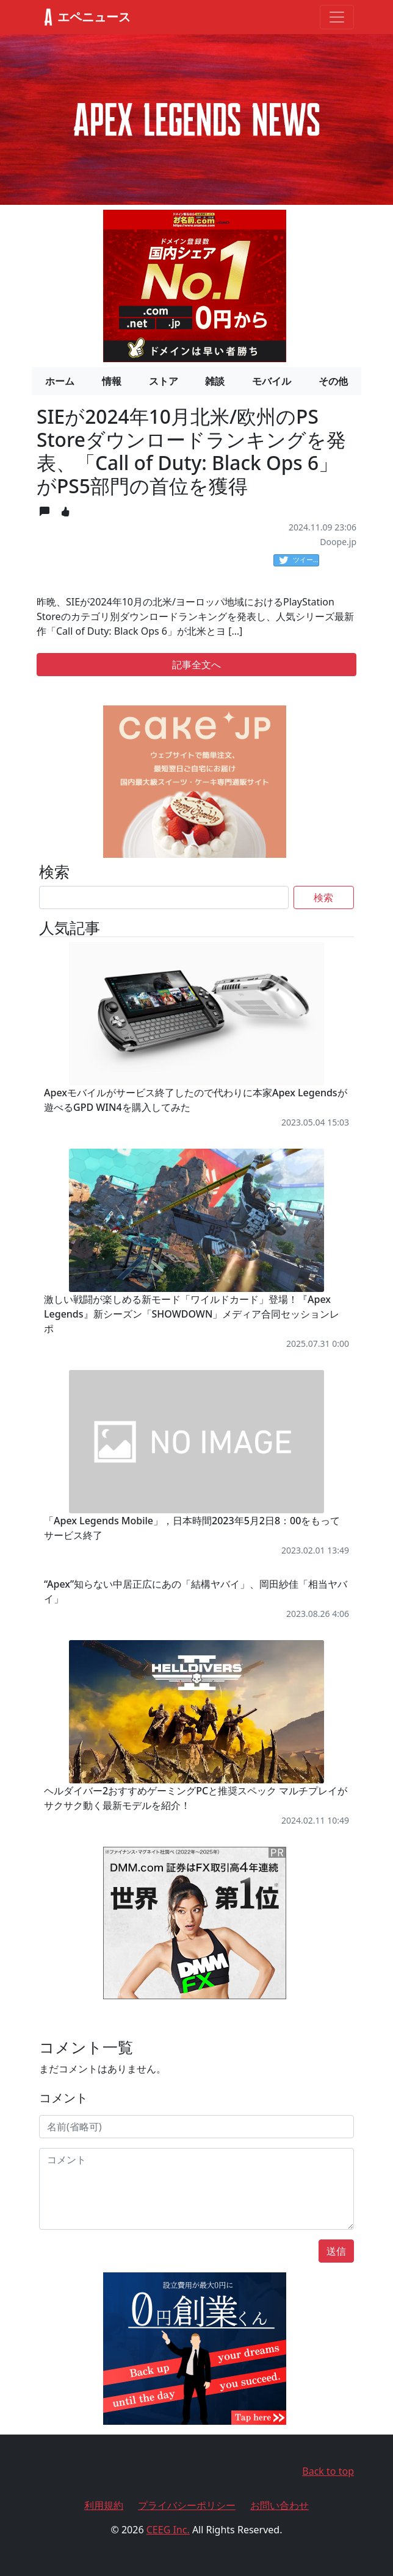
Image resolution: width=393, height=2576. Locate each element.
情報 (111, 381)
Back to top (328, 2471)
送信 (336, 2251)
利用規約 (103, 2505)
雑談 (215, 381)
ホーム (59, 381)
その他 (333, 381)
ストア (163, 381)
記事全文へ (196, 664)
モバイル (271, 381)
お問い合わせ (279, 2505)
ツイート (299, 560)
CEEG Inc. (168, 2529)
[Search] (164, 897)
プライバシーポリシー (187, 2505)
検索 (323, 897)
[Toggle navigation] (337, 17)
